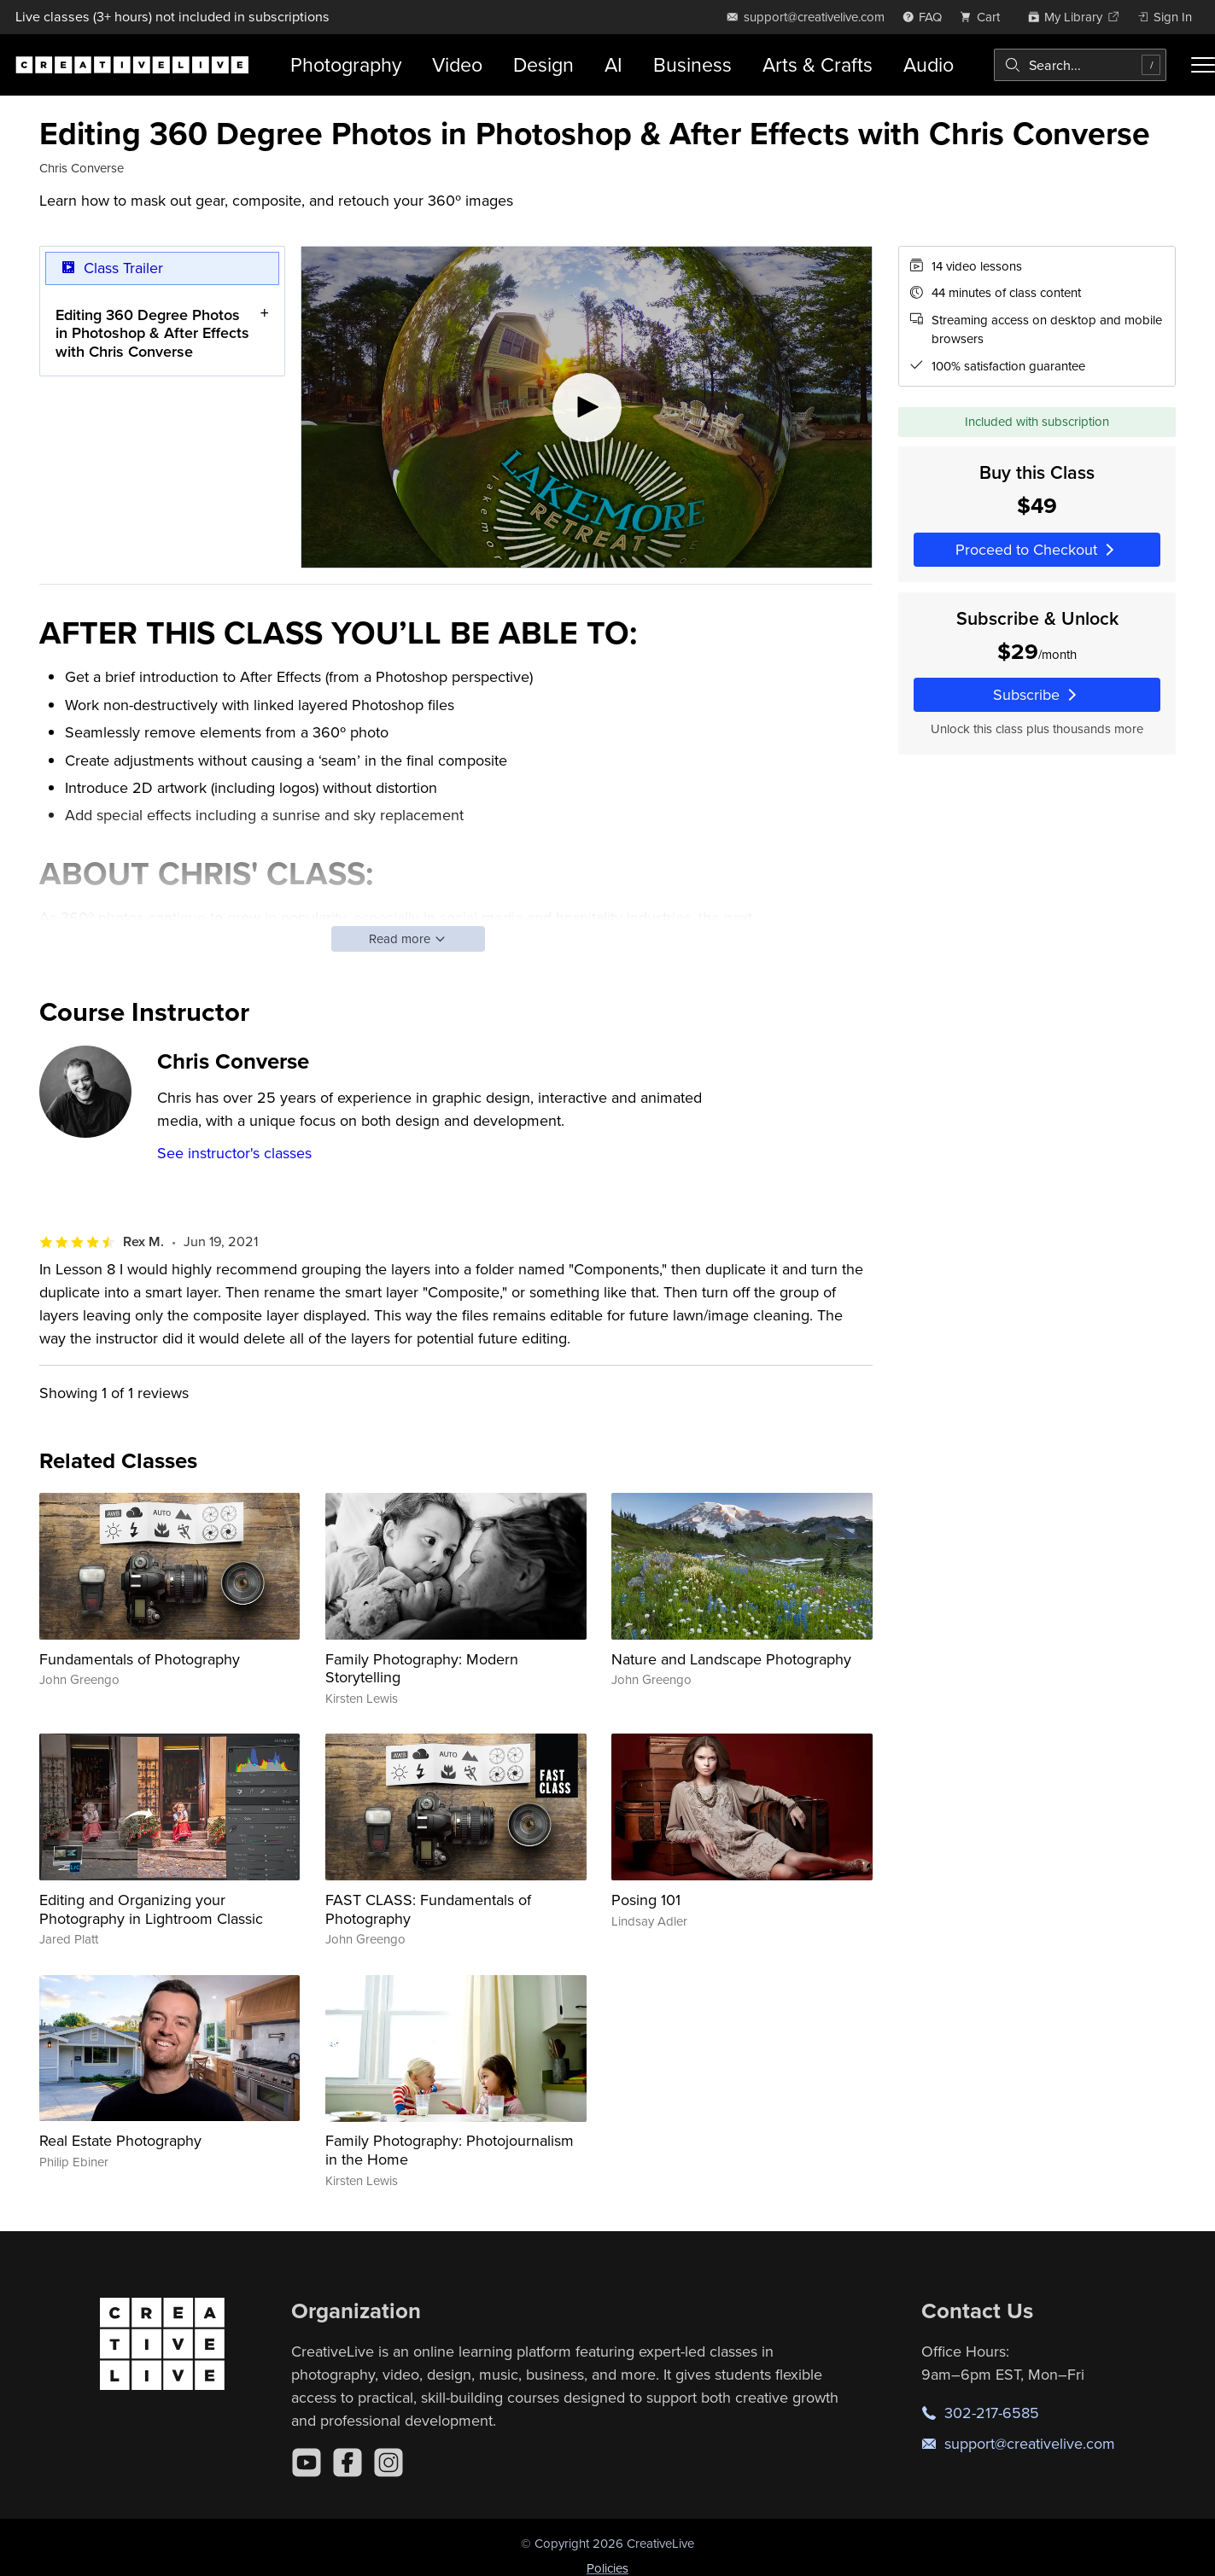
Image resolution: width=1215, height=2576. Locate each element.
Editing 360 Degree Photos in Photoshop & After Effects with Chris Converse (152, 332)
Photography (345, 64)
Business (692, 64)
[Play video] (586, 407)
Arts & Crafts (817, 64)
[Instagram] (388, 2462)
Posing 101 (646, 1899)
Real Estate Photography (120, 2140)
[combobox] (1080, 65)
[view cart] (984, 16)
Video (457, 64)
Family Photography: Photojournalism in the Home (449, 2150)
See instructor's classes (234, 1152)
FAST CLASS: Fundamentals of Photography (428, 1909)
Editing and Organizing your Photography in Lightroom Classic (151, 1909)
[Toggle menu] (1203, 65)
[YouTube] (306, 2462)
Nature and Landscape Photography (731, 1659)
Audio (928, 64)
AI (613, 64)
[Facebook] (347, 2462)
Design (543, 64)
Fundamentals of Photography (139, 1659)
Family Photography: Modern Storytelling (421, 1668)
